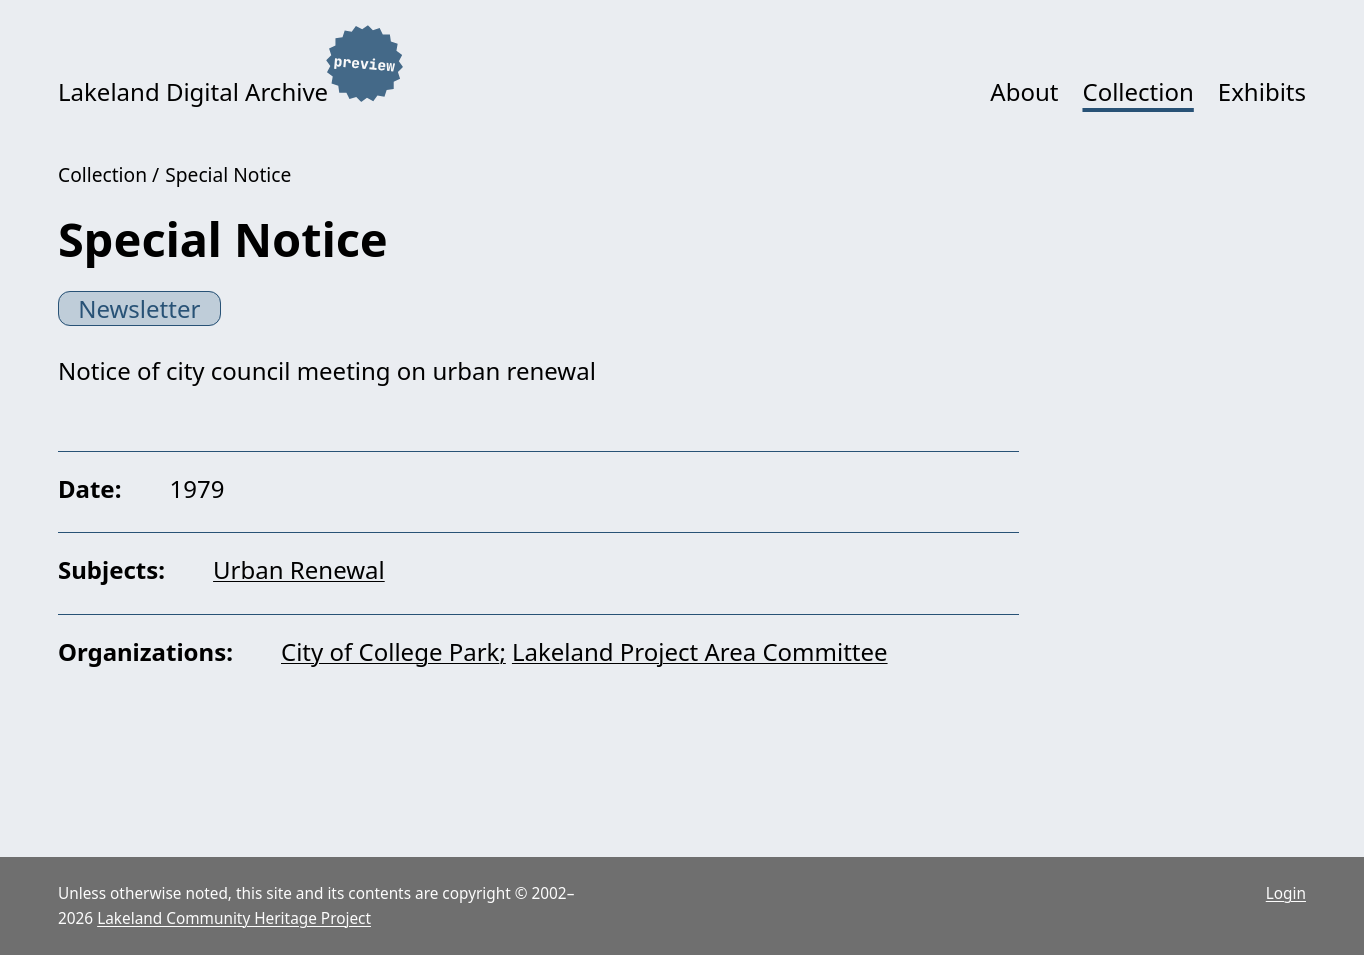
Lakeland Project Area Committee (700, 651)
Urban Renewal (299, 569)
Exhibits (1262, 91)
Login (1286, 893)
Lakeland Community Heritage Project (234, 918)
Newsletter (139, 308)
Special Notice (228, 174)
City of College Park (390, 651)
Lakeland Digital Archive (193, 91)
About (1024, 91)
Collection (1137, 91)
